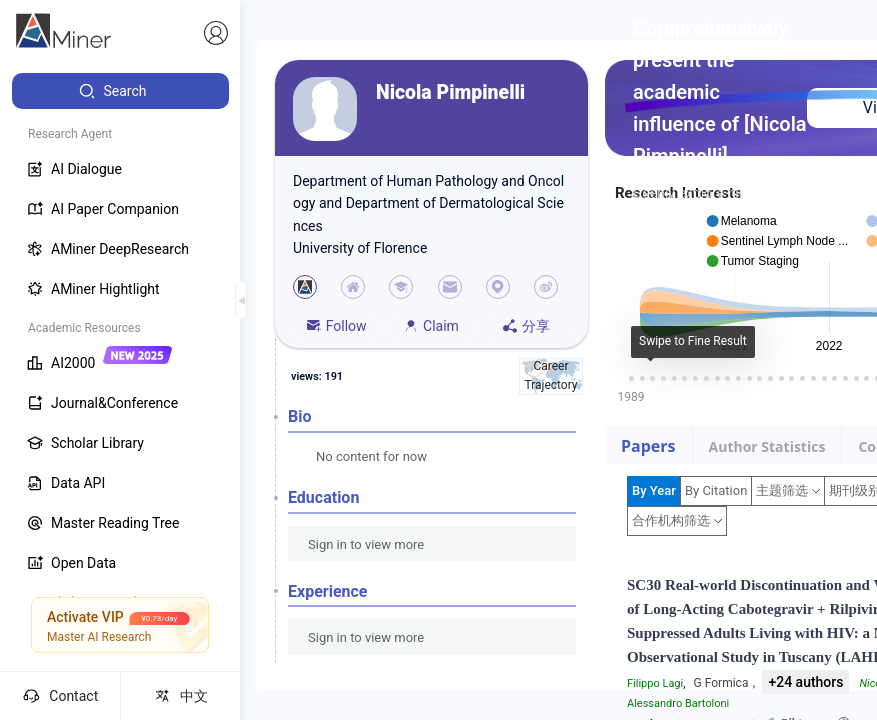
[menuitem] (120, 91)
